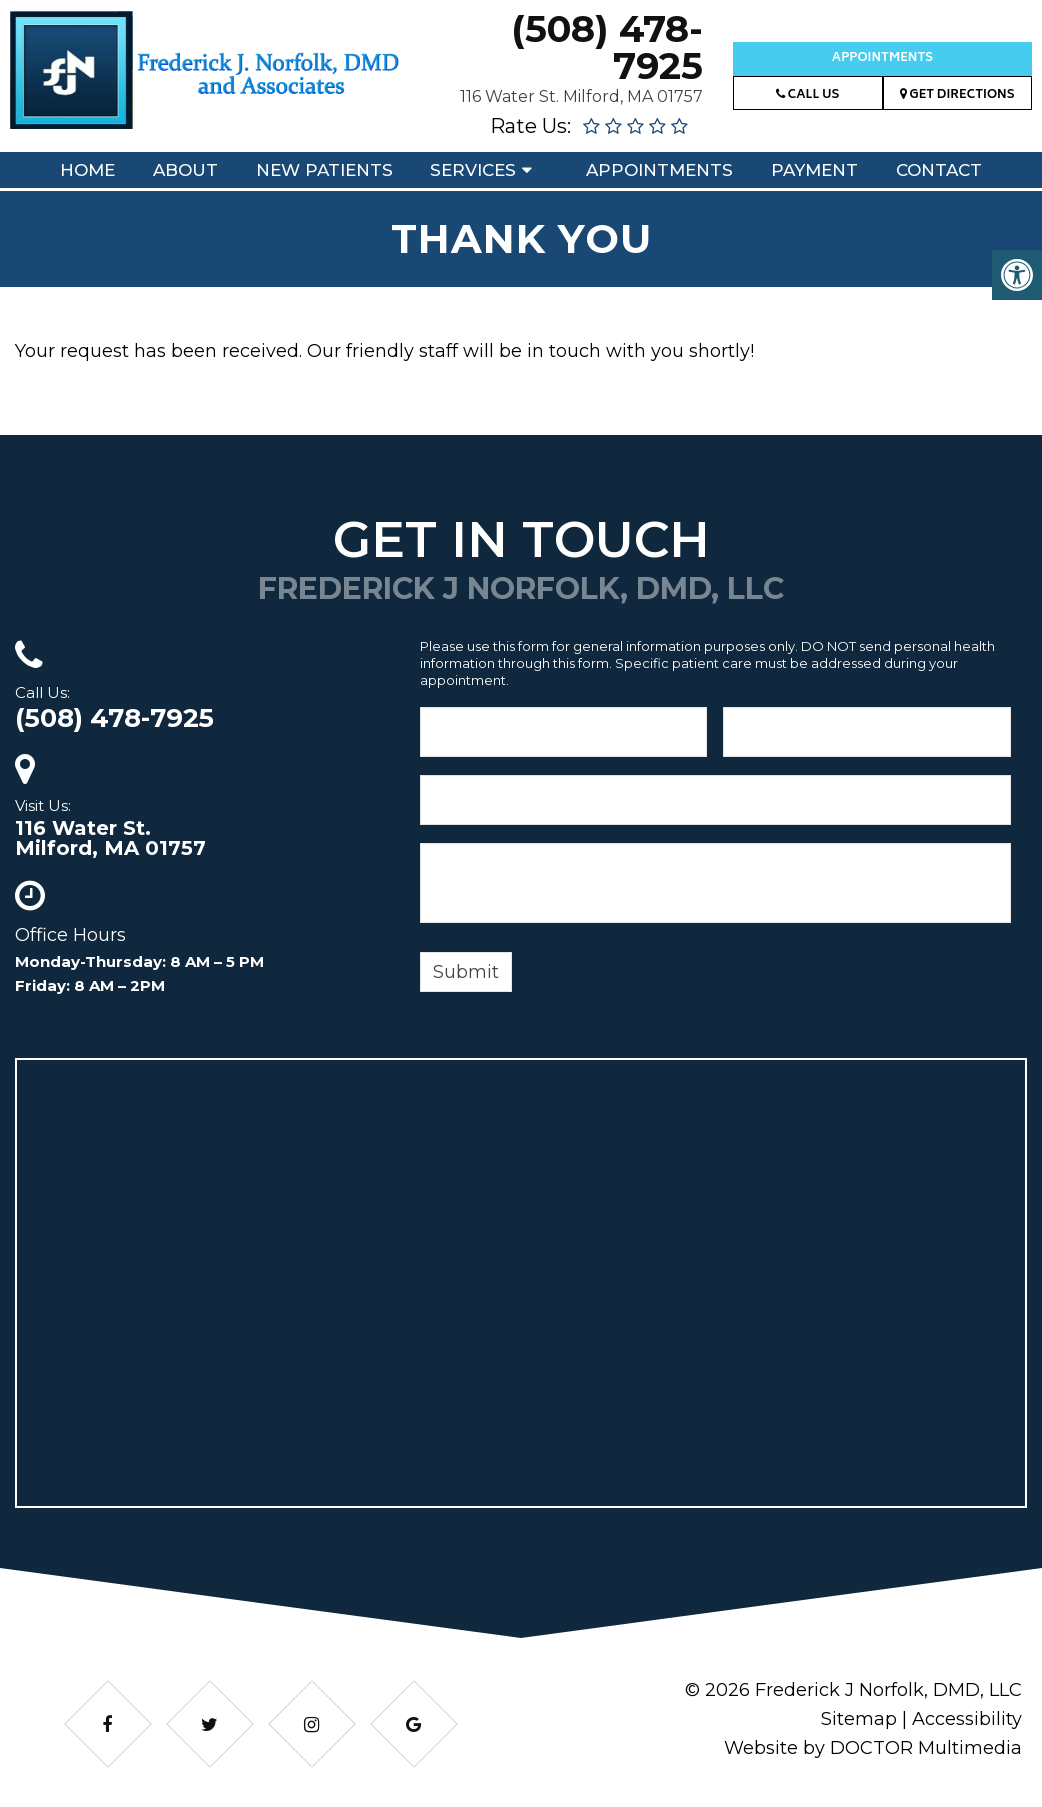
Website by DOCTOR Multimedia (873, 1748)
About (185, 170)
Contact (939, 170)
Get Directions (957, 95)
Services (473, 170)
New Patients (324, 170)
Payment (814, 170)
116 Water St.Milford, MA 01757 (110, 838)
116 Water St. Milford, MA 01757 (581, 96)
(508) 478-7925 (607, 47)
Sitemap (859, 1719)
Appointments (882, 58)
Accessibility (967, 1719)
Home (87, 170)
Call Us (807, 95)
